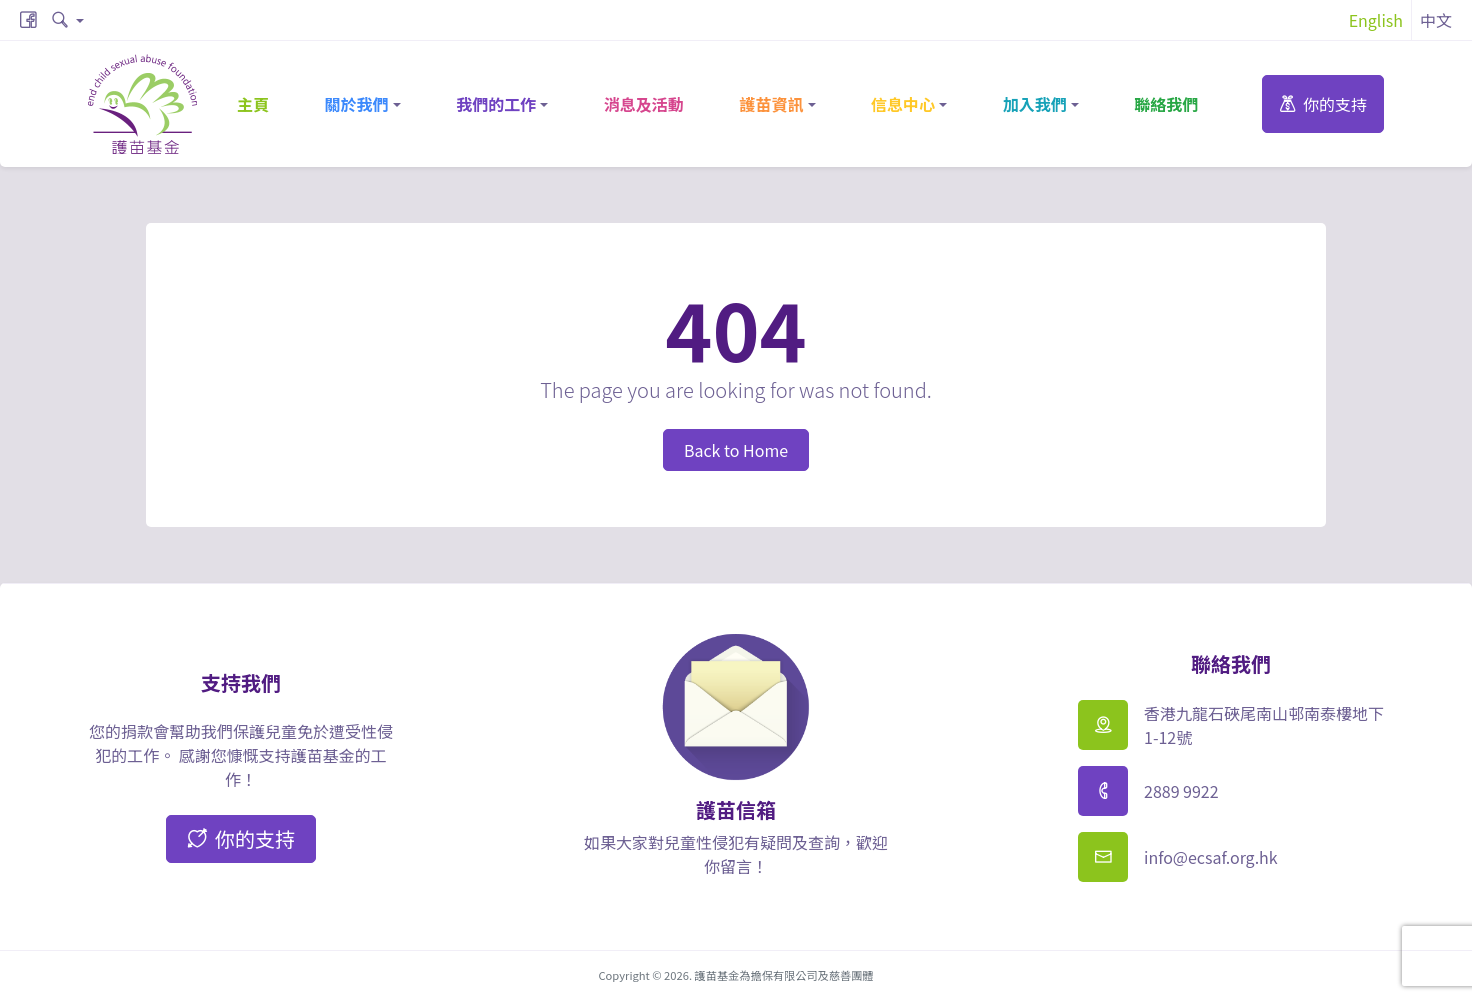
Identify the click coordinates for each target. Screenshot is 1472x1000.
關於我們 (357, 104)
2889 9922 (1181, 791)
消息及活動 (644, 104)
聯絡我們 (1166, 104)
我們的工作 (496, 104)
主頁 (253, 104)
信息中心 (903, 104)
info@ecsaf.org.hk (1211, 857)
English (1376, 20)
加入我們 (1035, 104)
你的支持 (1323, 104)
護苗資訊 (771, 104)
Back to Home (736, 450)
